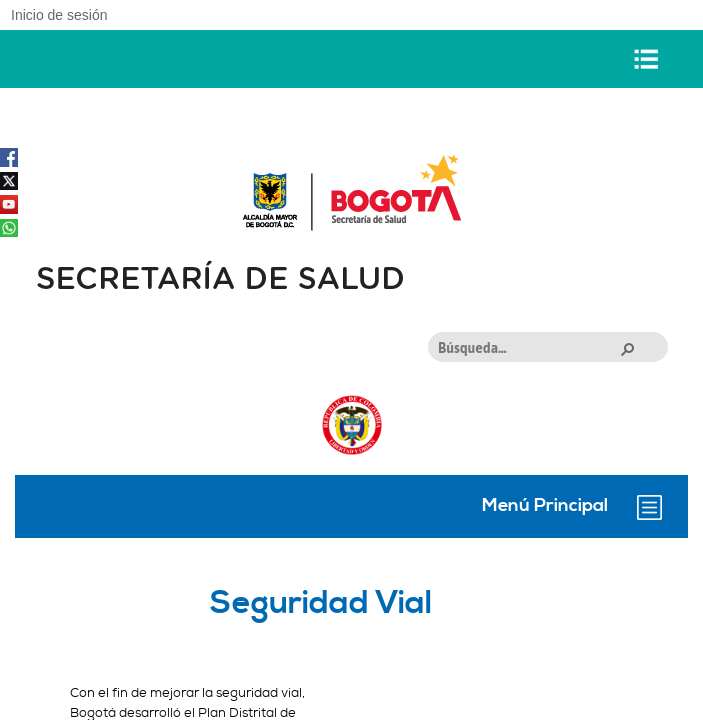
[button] (627, 348)
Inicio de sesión (59, 15)
